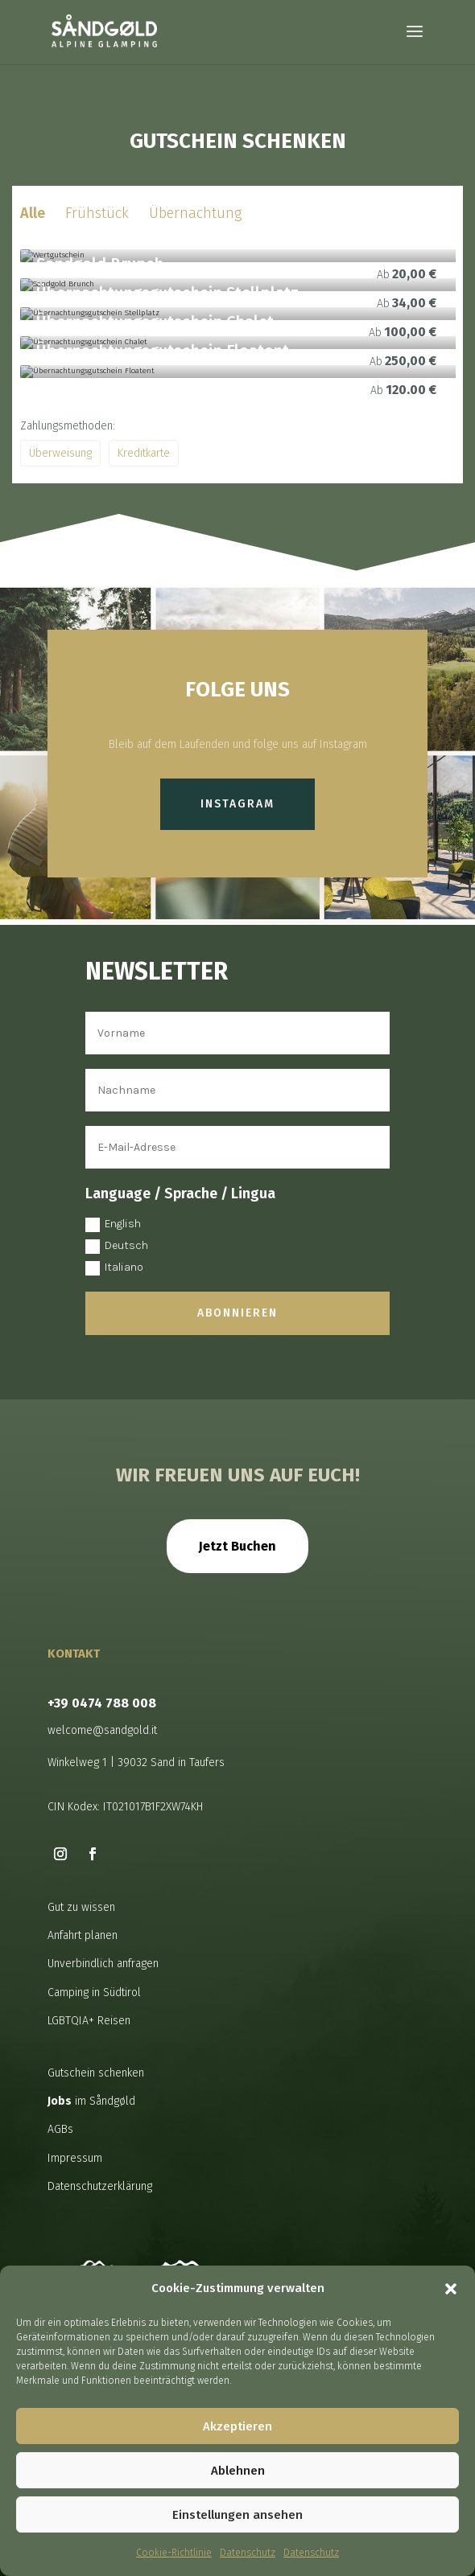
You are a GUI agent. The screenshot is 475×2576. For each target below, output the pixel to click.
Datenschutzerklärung (100, 2186)
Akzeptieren (237, 2426)
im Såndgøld (91, 2101)
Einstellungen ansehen (237, 2515)
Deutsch (116, 1246)
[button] (451, 2289)
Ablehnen (238, 2470)
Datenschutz (247, 2552)
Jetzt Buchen (237, 1546)
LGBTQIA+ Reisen (89, 2021)
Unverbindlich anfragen (103, 1963)
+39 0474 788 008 (102, 1703)
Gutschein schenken (96, 2073)
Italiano (114, 1268)
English (113, 1224)
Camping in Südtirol (94, 1992)
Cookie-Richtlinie (174, 2552)
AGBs (60, 2129)
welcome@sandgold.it (102, 1730)
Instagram (237, 804)
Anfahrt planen (83, 1935)
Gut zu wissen (81, 1907)
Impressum (75, 2158)
